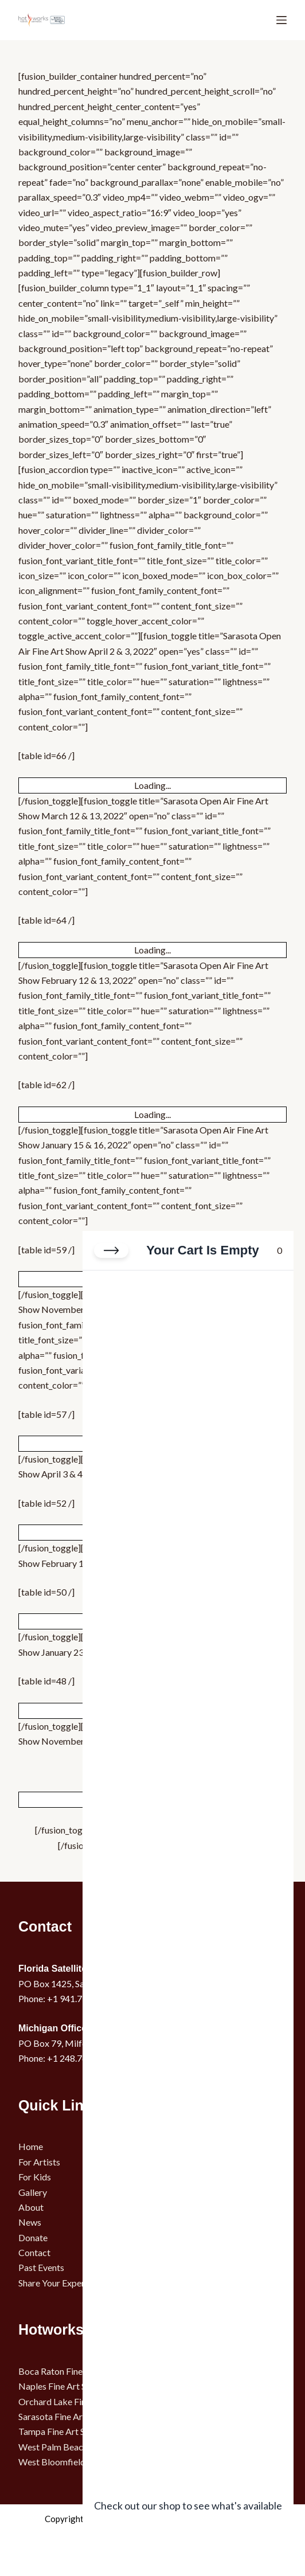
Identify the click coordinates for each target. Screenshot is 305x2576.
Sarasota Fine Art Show (63, 2416)
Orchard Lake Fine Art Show (73, 2401)
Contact (34, 2252)
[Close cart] (111, 1250)
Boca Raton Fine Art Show (69, 2371)
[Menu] (281, 20)
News (29, 2222)
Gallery (32, 2192)
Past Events (41, 2267)
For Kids (34, 2176)
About (31, 2207)
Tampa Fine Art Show (59, 2431)
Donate (33, 2237)
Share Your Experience (61, 2282)
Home (30, 2146)
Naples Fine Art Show (60, 2385)
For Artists (39, 2161)
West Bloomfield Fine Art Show (80, 2461)
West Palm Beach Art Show (72, 2446)
